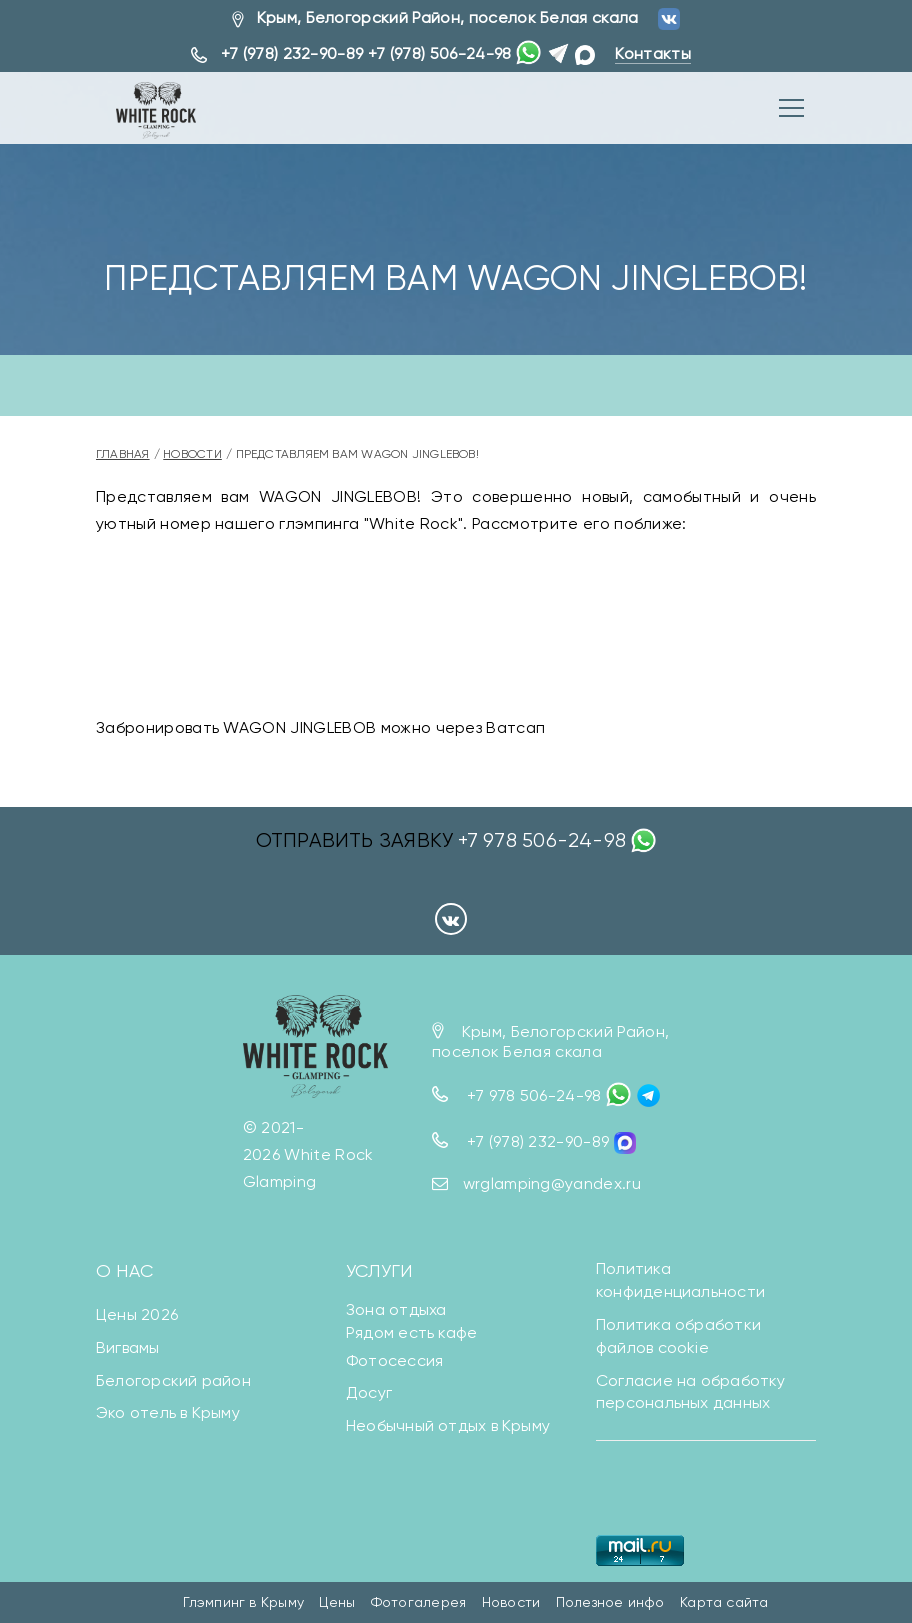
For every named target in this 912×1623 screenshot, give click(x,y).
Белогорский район (173, 1380)
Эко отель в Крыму (168, 1413)
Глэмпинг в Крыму (243, 1603)
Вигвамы (128, 1347)
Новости (192, 454)
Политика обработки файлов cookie (678, 1336)
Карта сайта (724, 1603)
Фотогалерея (418, 1603)
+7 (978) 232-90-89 (292, 53)
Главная (123, 454)
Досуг (369, 1393)
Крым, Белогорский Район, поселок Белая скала (448, 17)
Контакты (653, 53)
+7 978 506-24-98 (542, 840)
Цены (337, 1603)
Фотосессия (394, 1360)
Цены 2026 (137, 1314)
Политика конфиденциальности (680, 1280)
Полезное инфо (610, 1603)
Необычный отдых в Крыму (448, 1425)
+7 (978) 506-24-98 (440, 53)
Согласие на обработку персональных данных (691, 1392)
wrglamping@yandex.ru (552, 1183)
